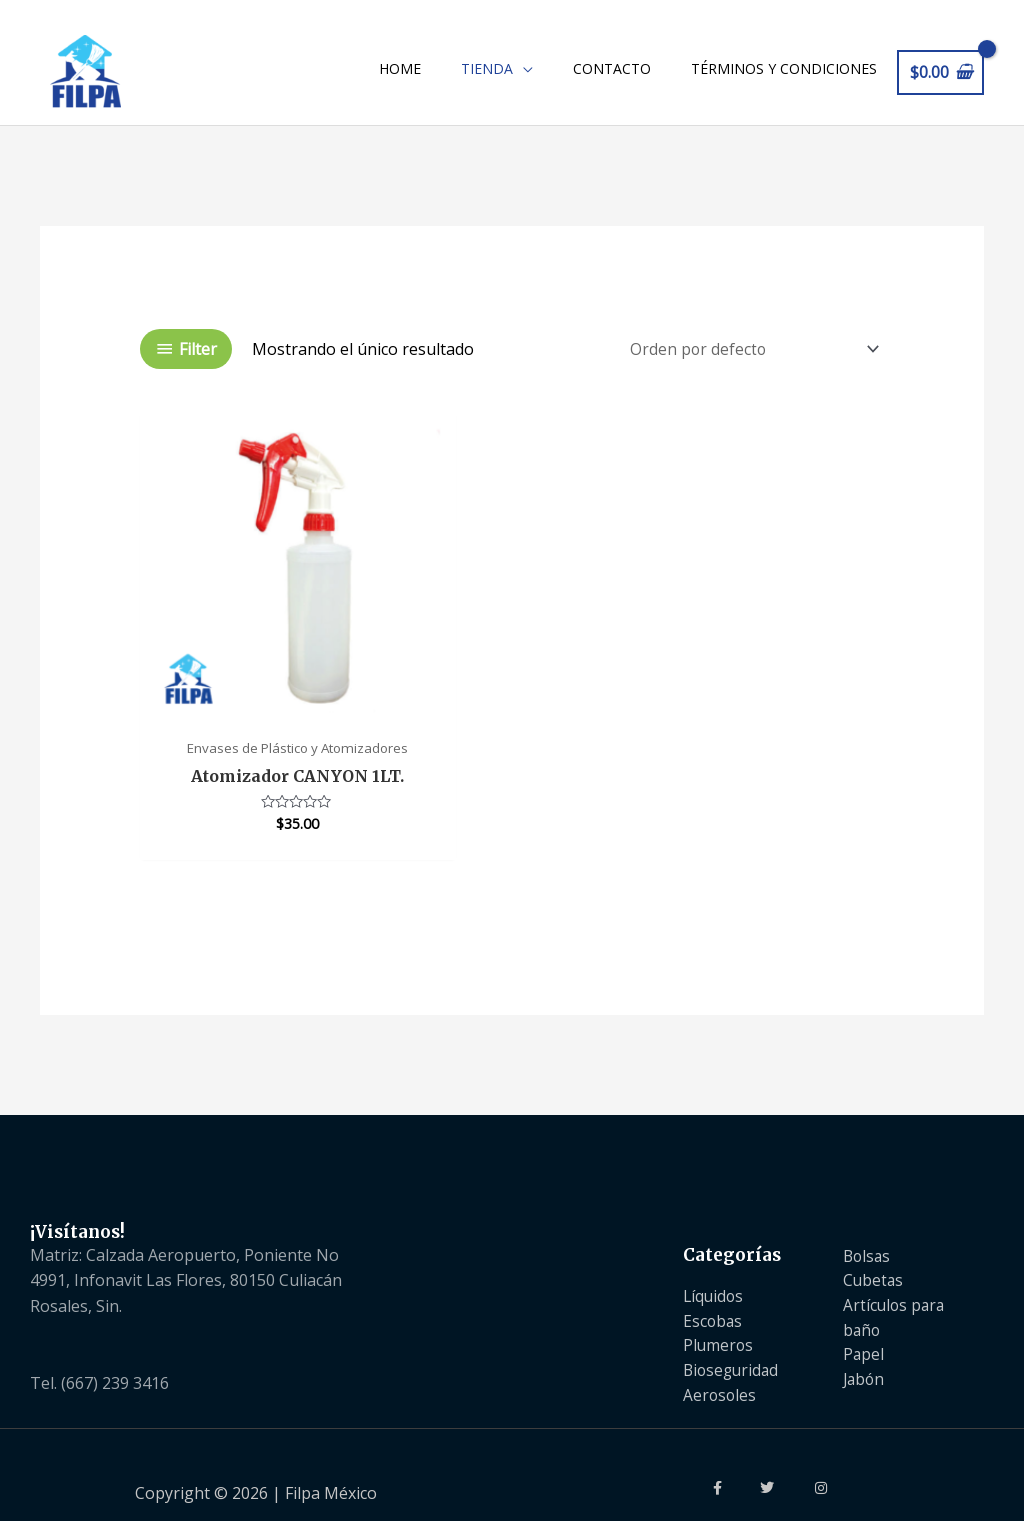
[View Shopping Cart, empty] (940, 74)
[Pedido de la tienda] (746, 355)
